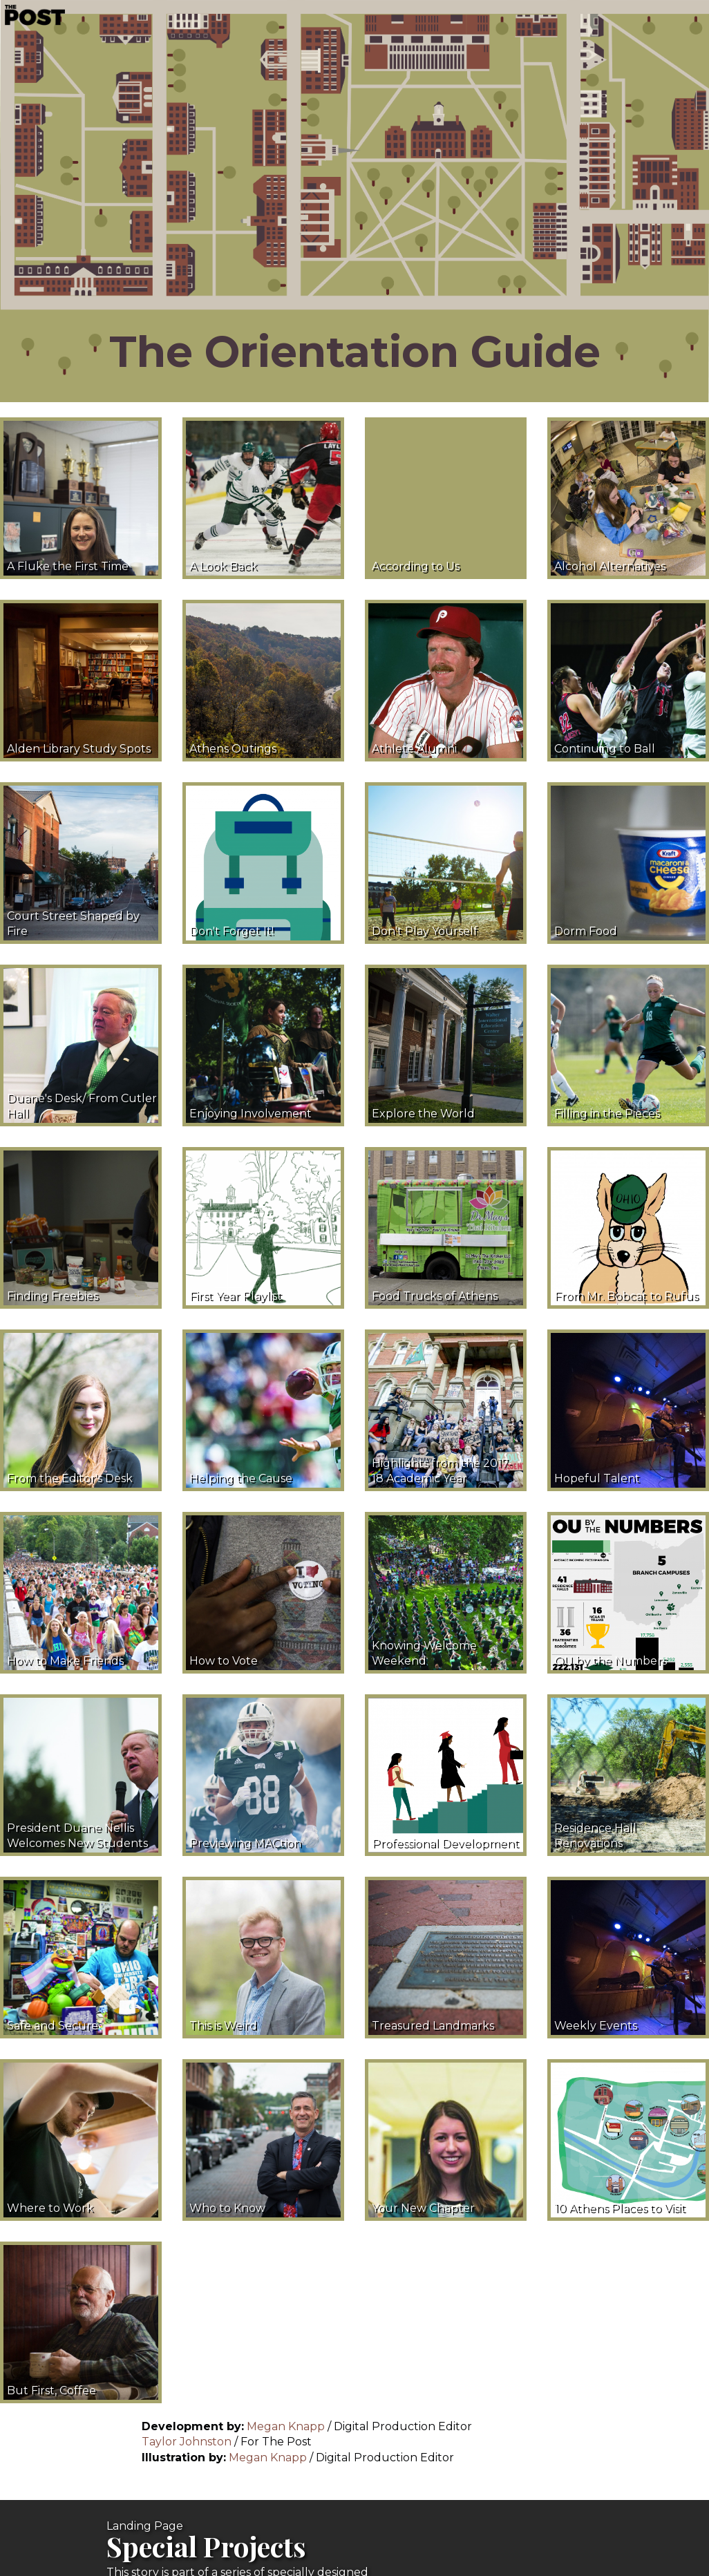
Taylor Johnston (188, 2441)
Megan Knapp (286, 2426)
